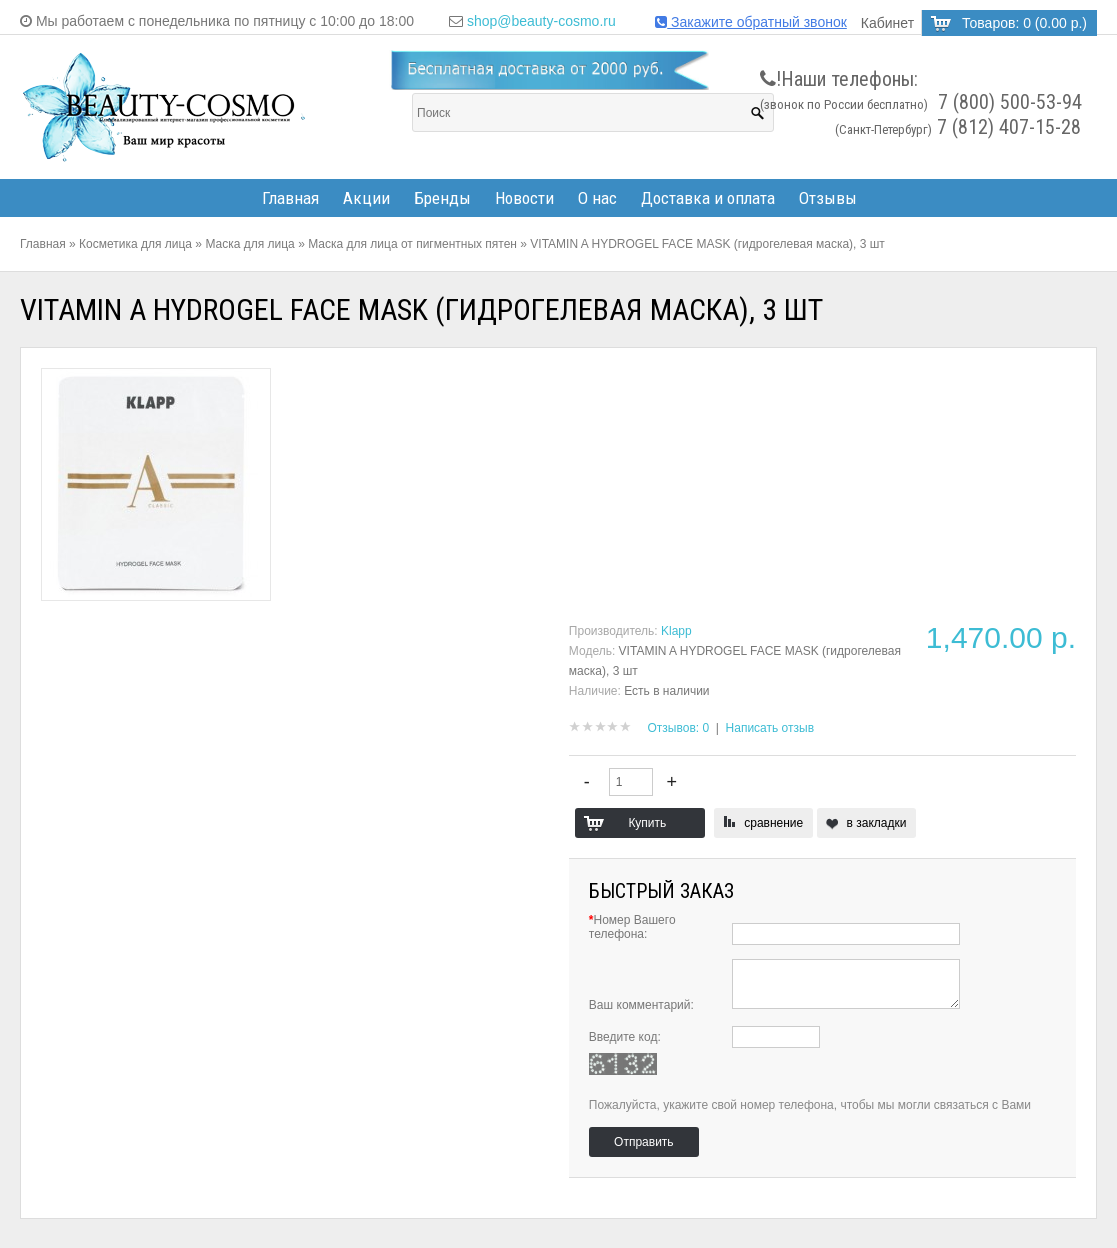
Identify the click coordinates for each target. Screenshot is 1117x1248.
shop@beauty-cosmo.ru (541, 21)
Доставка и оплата (708, 198)
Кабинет (887, 23)
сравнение (773, 823)
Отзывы (828, 198)
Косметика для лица (135, 244)
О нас (597, 198)
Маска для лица (249, 244)
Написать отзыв (770, 728)
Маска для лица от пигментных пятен (412, 244)
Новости (524, 198)
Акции (366, 198)
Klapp (676, 631)
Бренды (442, 198)
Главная (290, 198)
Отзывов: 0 (679, 728)
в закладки (877, 823)
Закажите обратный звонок (751, 22)
